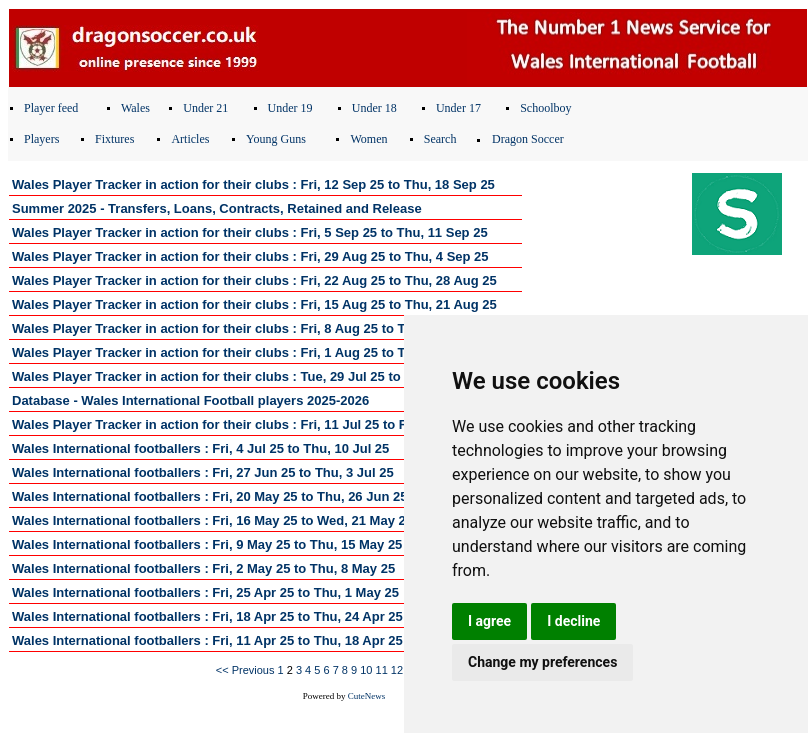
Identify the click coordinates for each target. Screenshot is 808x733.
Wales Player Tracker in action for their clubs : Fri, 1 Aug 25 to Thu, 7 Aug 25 (247, 352)
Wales (135, 108)
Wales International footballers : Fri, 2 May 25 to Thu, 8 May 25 (203, 568)
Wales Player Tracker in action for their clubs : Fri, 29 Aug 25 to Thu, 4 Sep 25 (250, 256)
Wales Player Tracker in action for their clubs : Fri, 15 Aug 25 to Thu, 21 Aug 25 (254, 304)
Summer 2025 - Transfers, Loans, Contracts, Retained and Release (217, 208)
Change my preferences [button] (542, 662)
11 (382, 670)
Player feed (51, 108)
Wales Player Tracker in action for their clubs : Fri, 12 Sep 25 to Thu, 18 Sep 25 (253, 184)
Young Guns (276, 139)
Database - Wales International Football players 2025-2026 (190, 400)
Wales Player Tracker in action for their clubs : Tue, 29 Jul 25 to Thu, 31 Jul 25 (251, 376)
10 (366, 670)
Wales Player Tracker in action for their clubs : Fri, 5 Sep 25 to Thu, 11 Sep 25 (250, 232)
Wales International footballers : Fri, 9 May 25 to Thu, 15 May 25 (207, 544)
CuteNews (367, 696)
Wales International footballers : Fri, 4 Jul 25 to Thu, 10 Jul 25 (200, 448)
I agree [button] (489, 621)
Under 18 (374, 108)
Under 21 (205, 108)
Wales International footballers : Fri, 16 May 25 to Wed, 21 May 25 (212, 520)
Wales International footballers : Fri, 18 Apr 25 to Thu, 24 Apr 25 (207, 616)
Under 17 (458, 108)
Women (368, 139)
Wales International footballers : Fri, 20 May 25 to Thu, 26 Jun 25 (209, 496)
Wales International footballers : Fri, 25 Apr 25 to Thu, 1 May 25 (205, 592)
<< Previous (245, 670)
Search (440, 139)
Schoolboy (545, 108)
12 (397, 670)
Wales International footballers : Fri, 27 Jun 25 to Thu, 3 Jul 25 (203, 472)
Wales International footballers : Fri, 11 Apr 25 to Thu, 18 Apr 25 (207, 640)
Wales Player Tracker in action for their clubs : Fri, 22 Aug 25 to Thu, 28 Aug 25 (254, 280)
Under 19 (290, 108)
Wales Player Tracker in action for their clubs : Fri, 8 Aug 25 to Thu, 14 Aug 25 (251, 328)
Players (41, 139)
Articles (190, 139)
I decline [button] (573, 621)
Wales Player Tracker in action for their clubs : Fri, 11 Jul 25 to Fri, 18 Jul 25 (245, 424)
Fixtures (114, 139)
